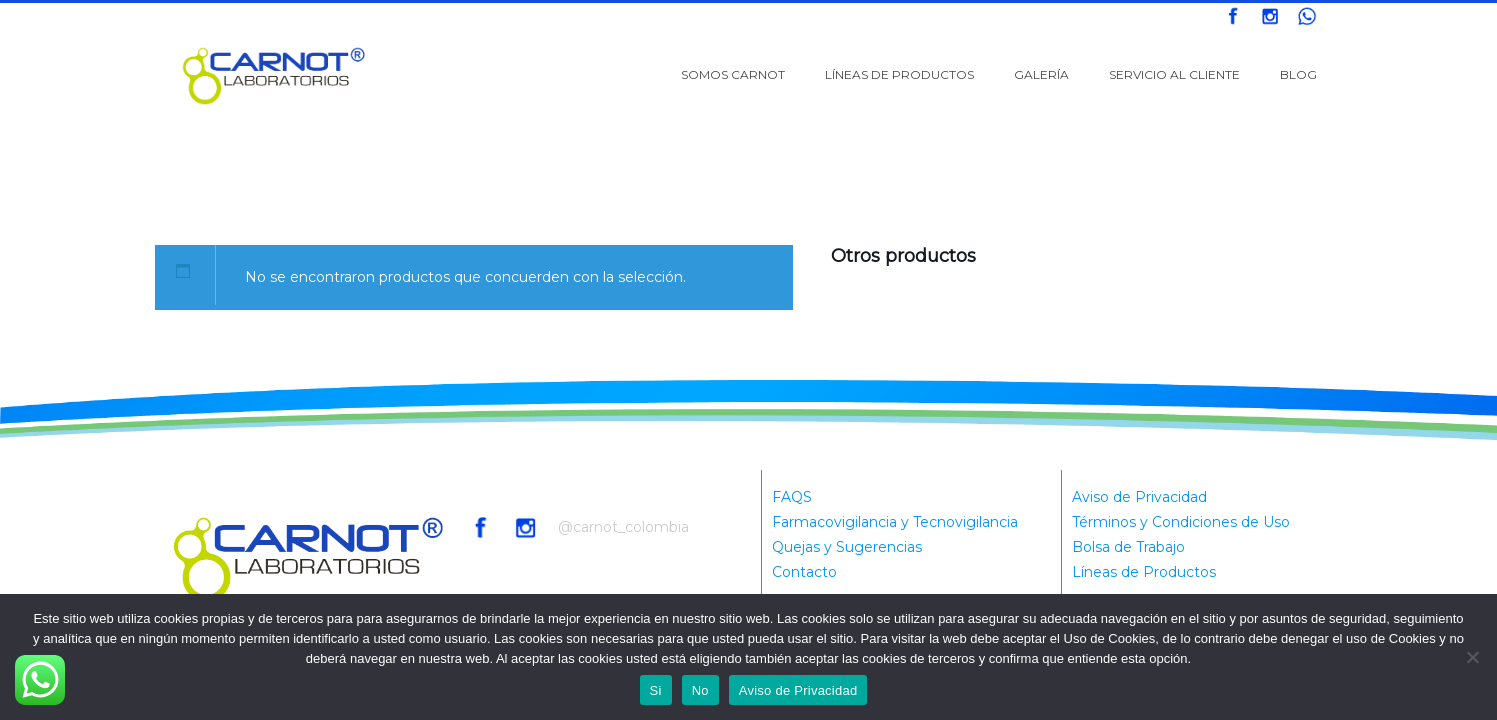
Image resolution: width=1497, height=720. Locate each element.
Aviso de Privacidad (1139, 497)
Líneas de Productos (1144, 572)
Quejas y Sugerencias (847, 547)
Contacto (804, 572)
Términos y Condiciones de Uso (1181, 522)
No (700, 690)
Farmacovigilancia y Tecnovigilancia (895, 522)
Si (656, 690)
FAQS (792, 497)
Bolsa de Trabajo (1128, 547)
